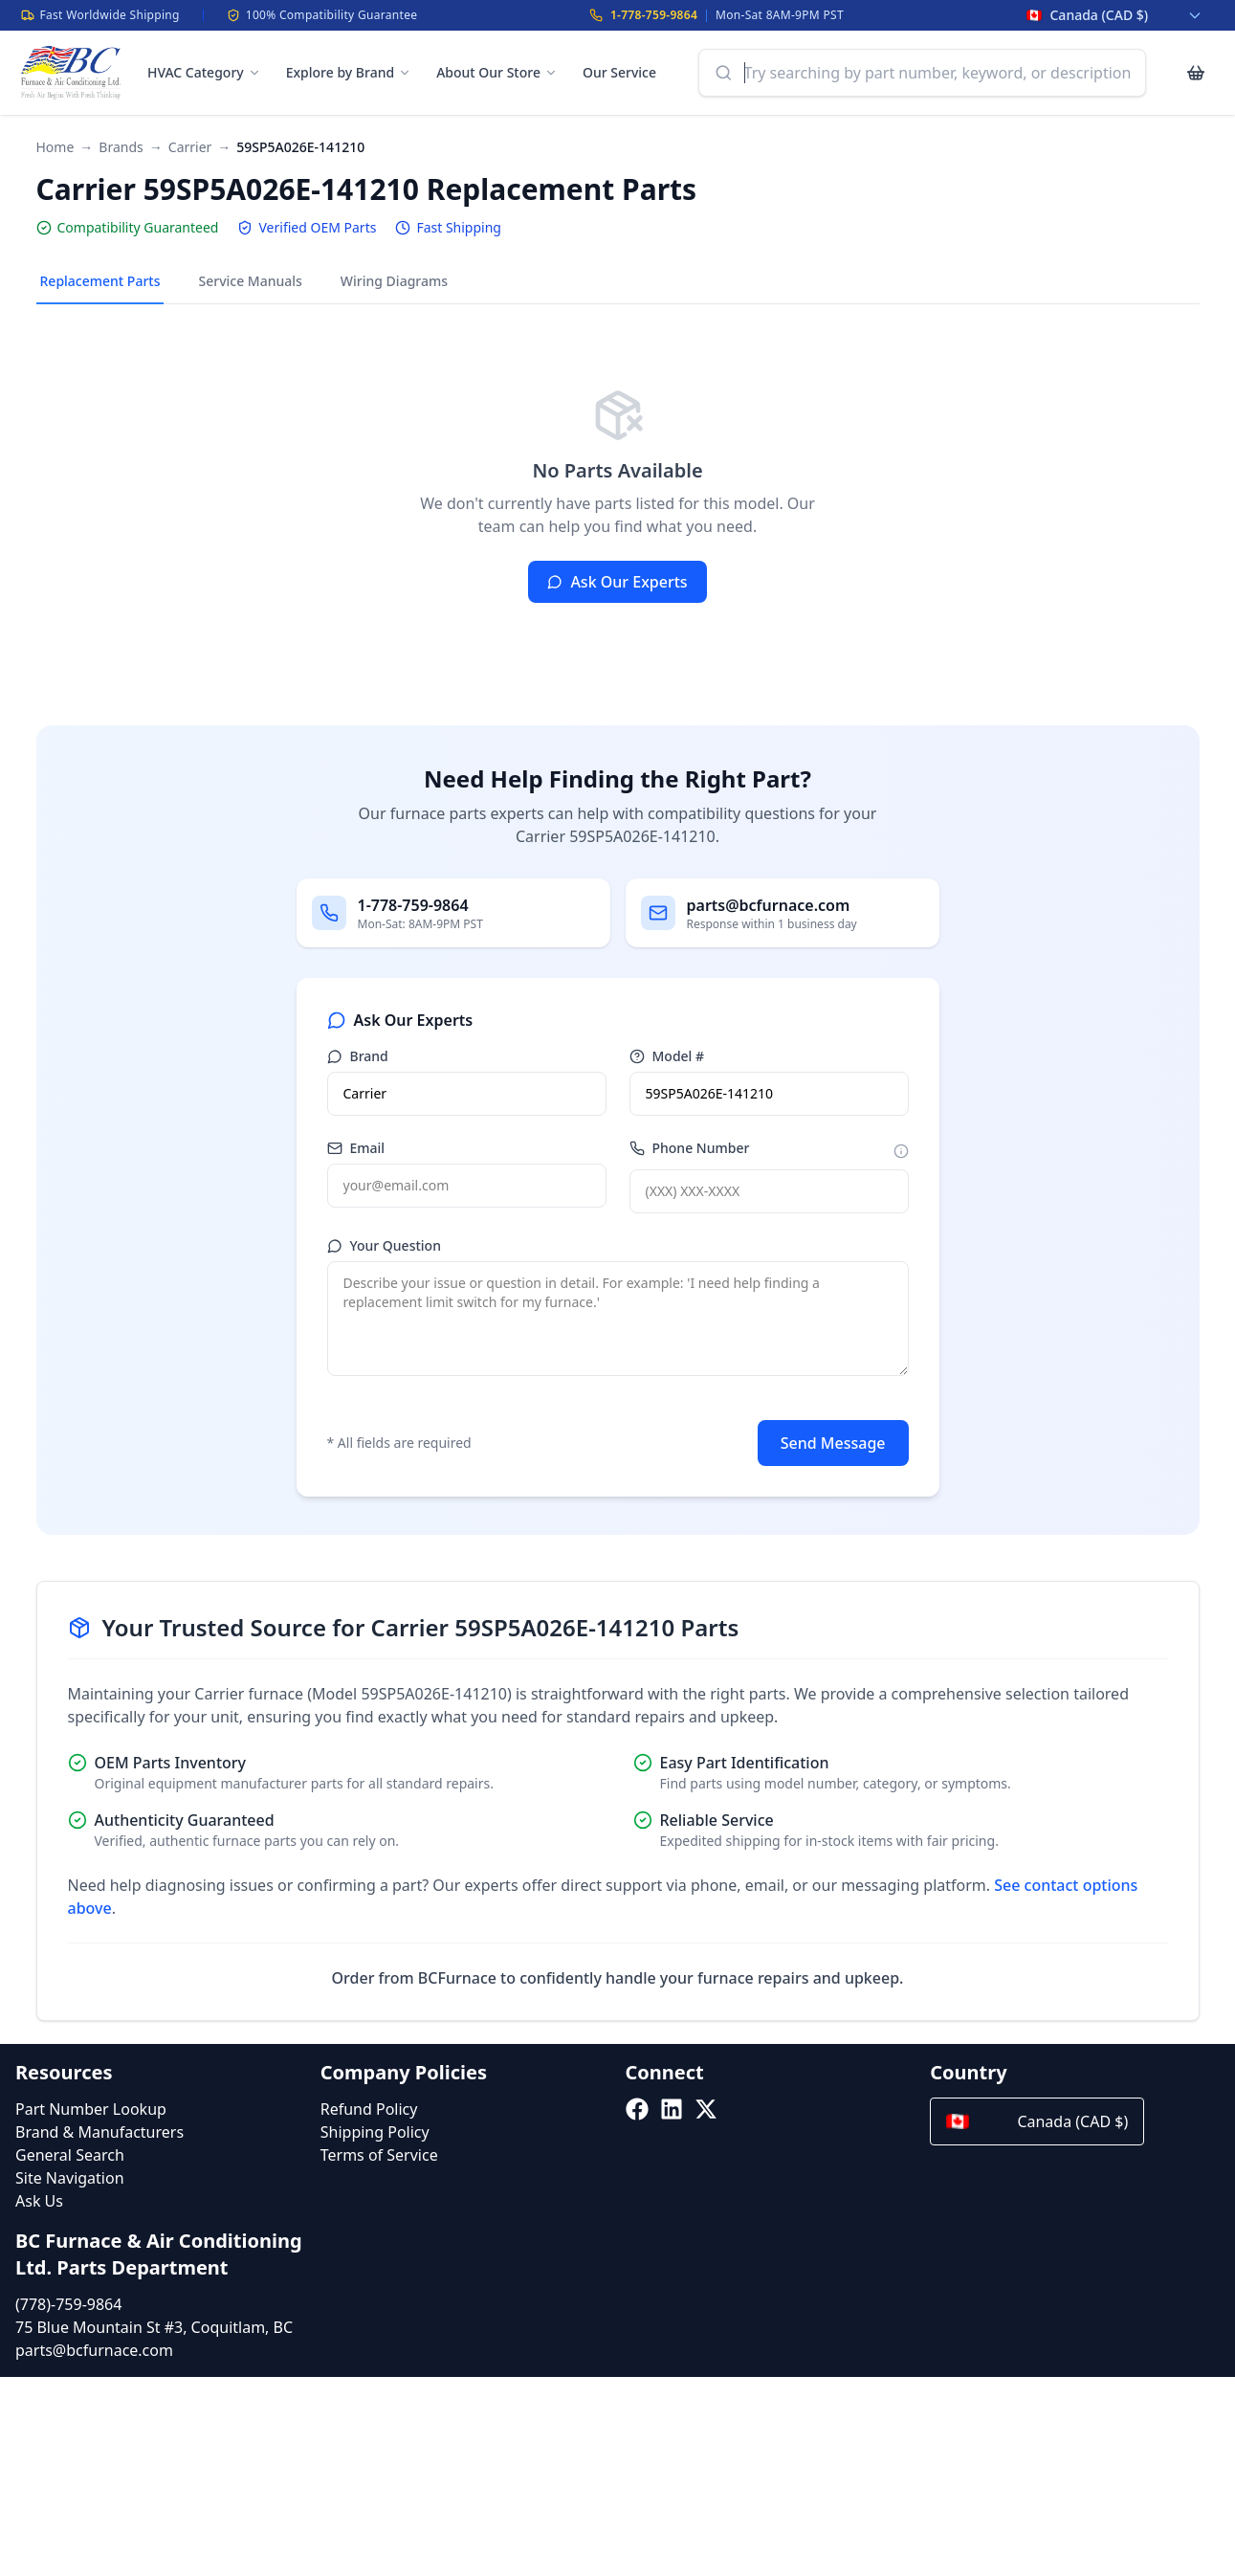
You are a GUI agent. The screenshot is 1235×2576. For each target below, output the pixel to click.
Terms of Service (379, 2154)
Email (356, 1148)
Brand (357, 1056)
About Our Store (497, 72)
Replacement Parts (100, 281)
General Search (69, 2154)
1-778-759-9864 (653, 15)
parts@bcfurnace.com (94, 2350)
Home (55, 147)
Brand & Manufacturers (99, 2132)
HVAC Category (204, 72)
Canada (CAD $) (1037, 2121)
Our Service (619, 72)
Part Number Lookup (90, 2109)
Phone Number (689, 1148)
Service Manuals (249, 281)
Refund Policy (369, 2109)
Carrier (190, 147)
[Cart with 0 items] (1196, 73)
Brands (121, 147)
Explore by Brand (348, 72)
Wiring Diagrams (394, 281)
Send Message (833, 1443)
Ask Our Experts (617, 581)
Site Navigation (69, 2177)
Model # (667, 1056)
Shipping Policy (375, 2132)
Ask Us (39, 2200)
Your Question (384, 1245)
